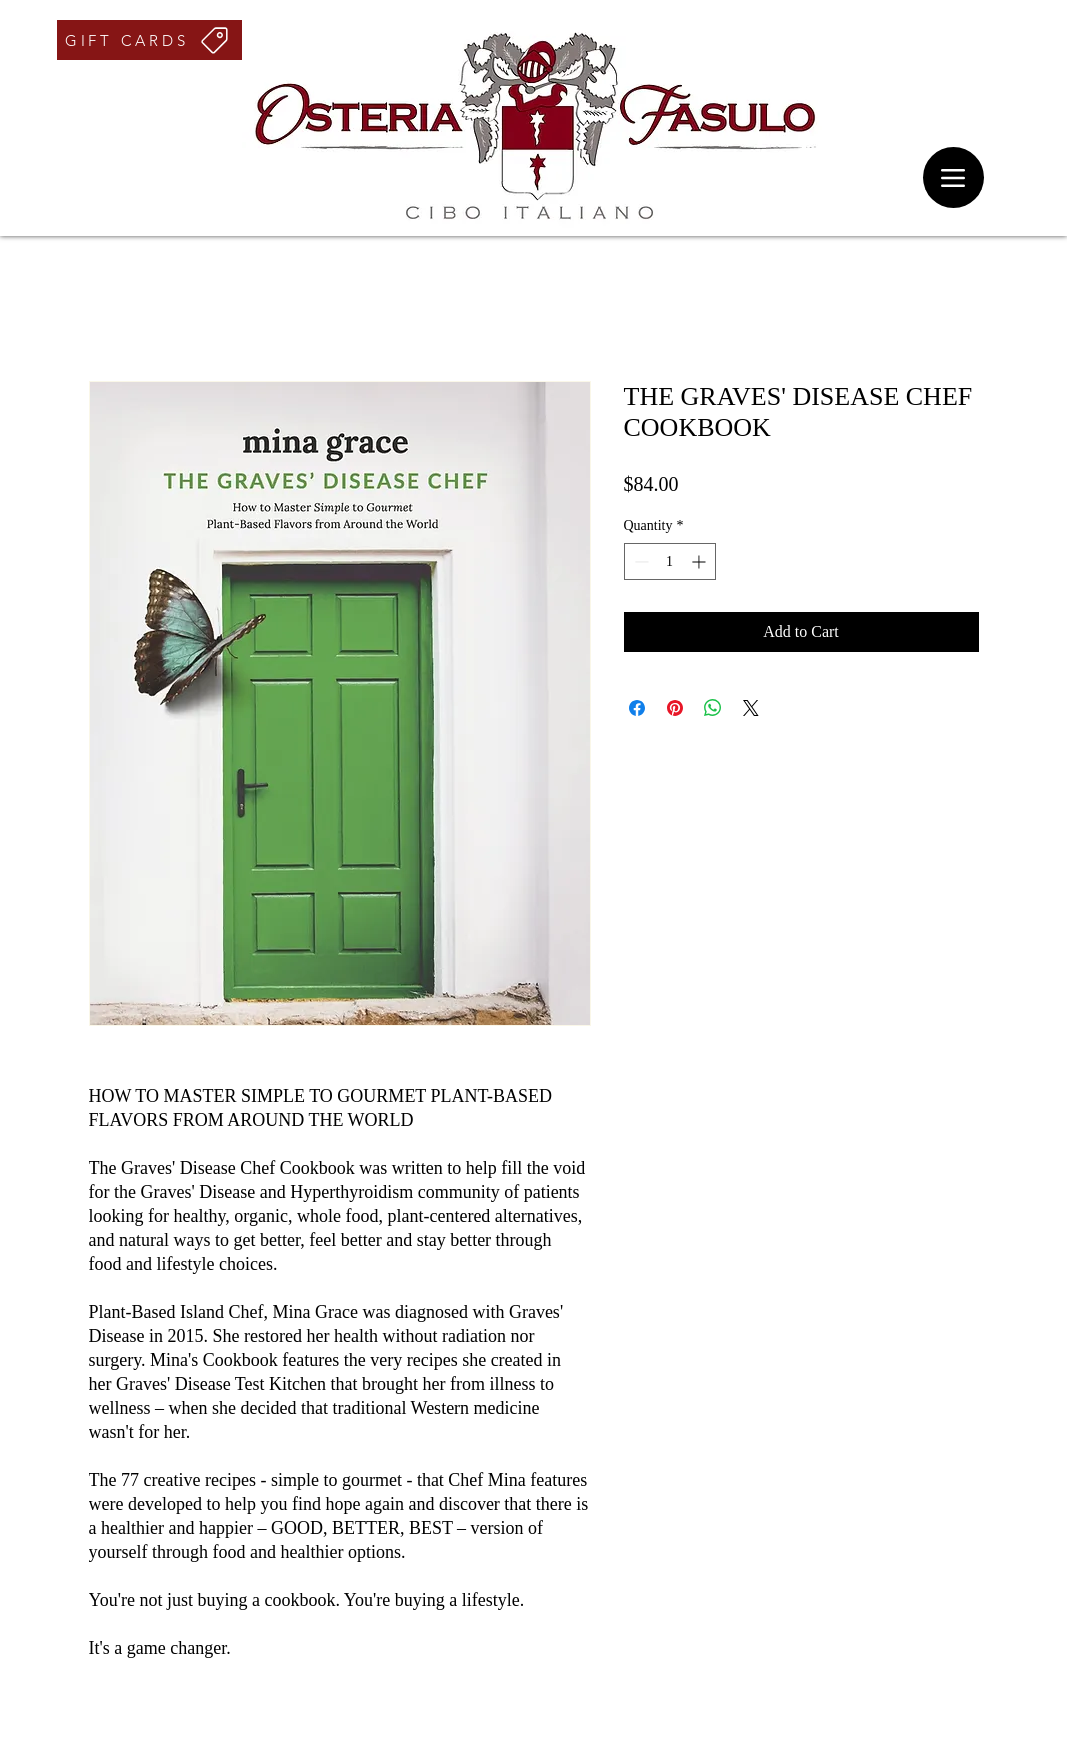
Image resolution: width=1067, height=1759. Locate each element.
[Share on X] (751, 708)
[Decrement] (639, 561)
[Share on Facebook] (637, 708)
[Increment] (700, 561)
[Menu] (953, 177)
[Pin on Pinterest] (675, 708)
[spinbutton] (670, 561)
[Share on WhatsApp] (713, 708)
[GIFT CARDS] (149, 40)
